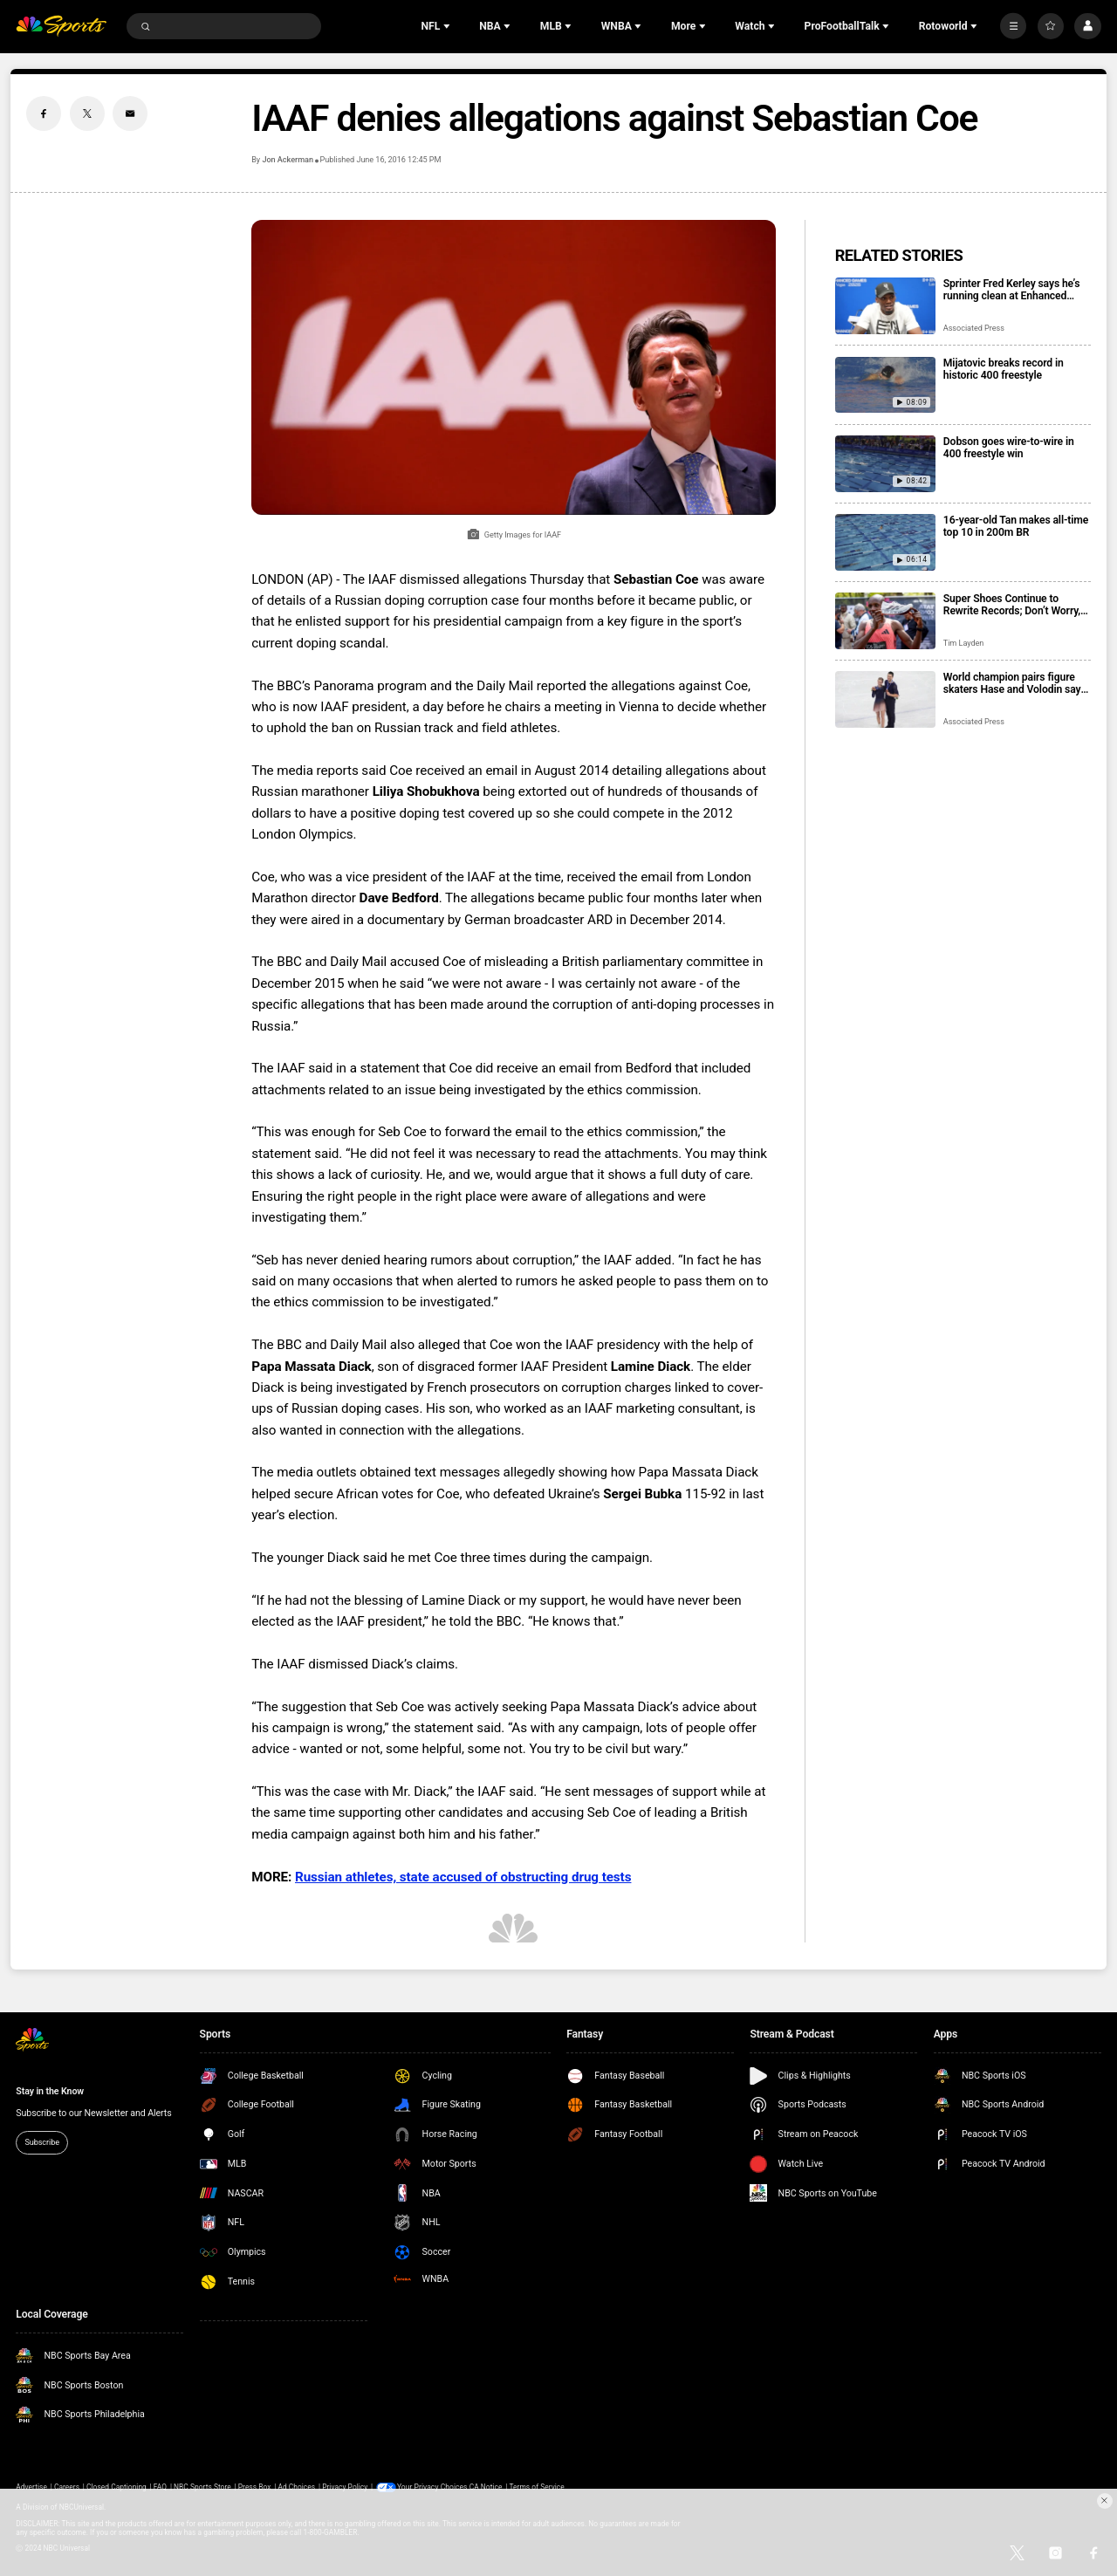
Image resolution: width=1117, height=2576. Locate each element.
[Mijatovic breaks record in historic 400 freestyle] (885, 385)
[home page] (61, 26)
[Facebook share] (43, 113)
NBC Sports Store (202, 2487)
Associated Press (973, 328)
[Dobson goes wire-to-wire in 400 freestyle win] (885, 463)
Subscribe (41, 2142)
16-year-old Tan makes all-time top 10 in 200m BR (1015, 526)
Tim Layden (963, 643)
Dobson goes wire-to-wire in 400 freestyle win (1008, 447)
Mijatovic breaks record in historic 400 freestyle (1003, 369)
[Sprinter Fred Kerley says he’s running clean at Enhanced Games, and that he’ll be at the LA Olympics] (885, 305)
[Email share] (130, 113)
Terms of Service (537, 2487)
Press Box (254, 2487)
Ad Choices (296, 2487)
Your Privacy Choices (433, 2487)
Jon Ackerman (287, 159)
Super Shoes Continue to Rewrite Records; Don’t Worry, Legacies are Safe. (1011, 605)
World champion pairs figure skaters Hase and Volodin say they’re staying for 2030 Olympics (1012, 683)
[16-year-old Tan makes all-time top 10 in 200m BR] (885, 542)
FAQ (160, 2487)
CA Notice (486, 2487)
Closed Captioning (116, 2487)
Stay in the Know (50, 2091)
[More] (1013, 26)
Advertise (31, 2487)
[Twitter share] (87, 113)
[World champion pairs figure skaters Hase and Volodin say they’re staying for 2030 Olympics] (885, 699)
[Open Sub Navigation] (448, 26)
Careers (66, 2487)
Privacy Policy (344, 2487)
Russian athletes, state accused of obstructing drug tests (463, 1877)
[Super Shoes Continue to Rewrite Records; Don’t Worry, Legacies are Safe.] (885, 621)
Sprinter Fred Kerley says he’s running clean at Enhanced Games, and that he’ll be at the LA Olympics (1013, 289)
